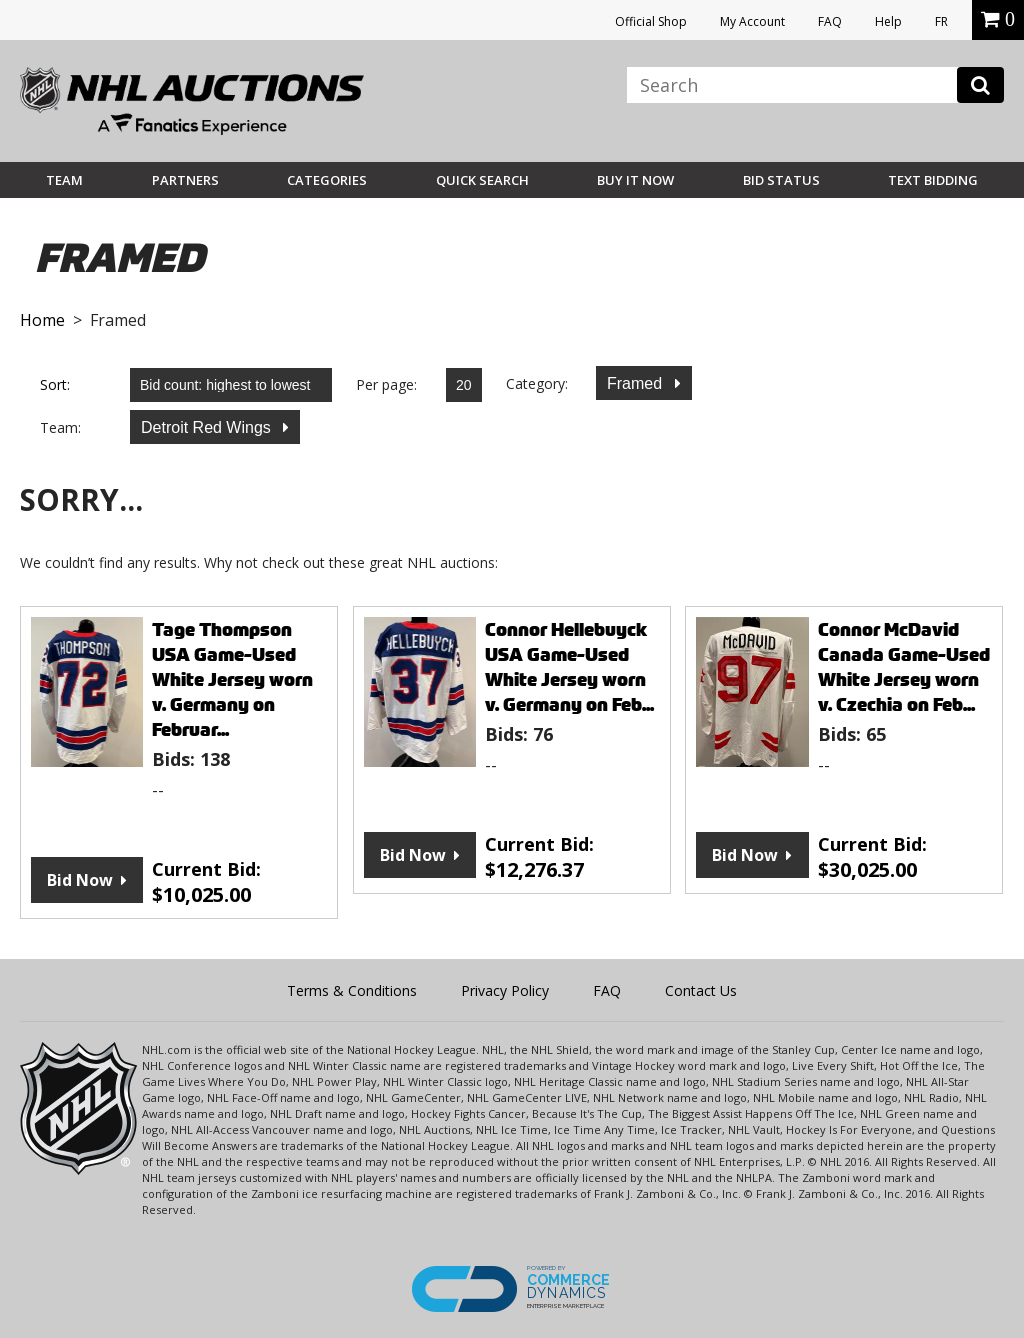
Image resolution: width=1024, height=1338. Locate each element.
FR (941, 21)
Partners (185, 180)
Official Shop (651, 21)
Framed (637, 383)
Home (42, 320)
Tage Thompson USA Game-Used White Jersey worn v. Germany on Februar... (232, 679)
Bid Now (80, 880)
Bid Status (781, 180)
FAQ (830, 21)
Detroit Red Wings (208, 427)
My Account (752, 21)
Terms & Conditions (352, 990)
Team (64, 180)
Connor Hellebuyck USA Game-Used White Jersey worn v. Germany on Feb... (569, 667)
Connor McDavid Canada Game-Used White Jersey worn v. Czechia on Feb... (904, 667)
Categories (327, 180)
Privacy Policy (505, 990)
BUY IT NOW (635, 180)
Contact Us (701, 990)
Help (888, 21)
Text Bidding (933, 180)
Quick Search (482, 180)
